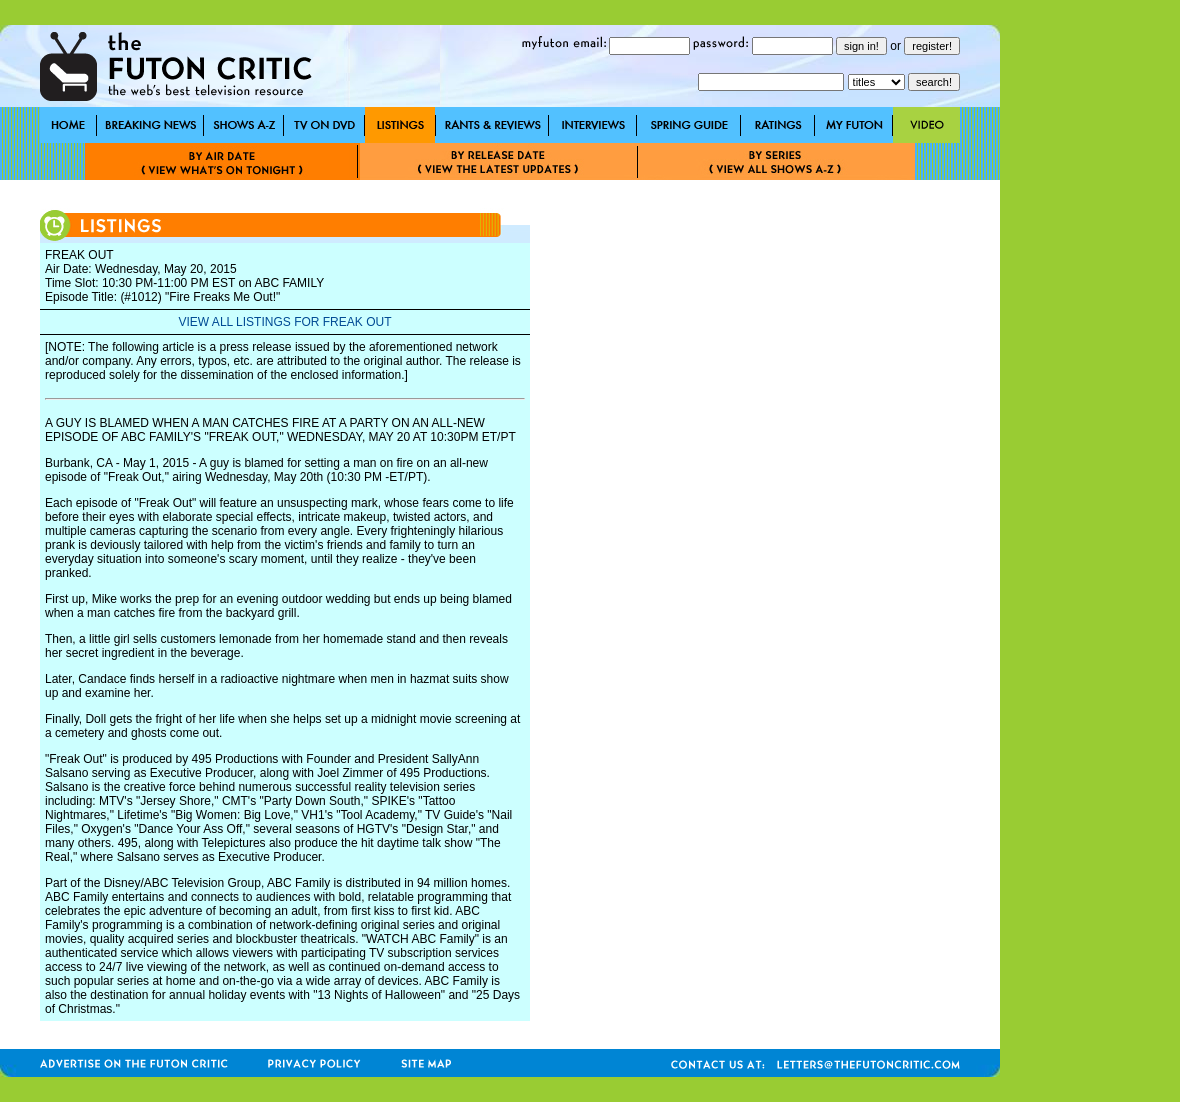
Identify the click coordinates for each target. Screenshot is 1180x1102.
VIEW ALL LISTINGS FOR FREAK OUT (285, 322)
